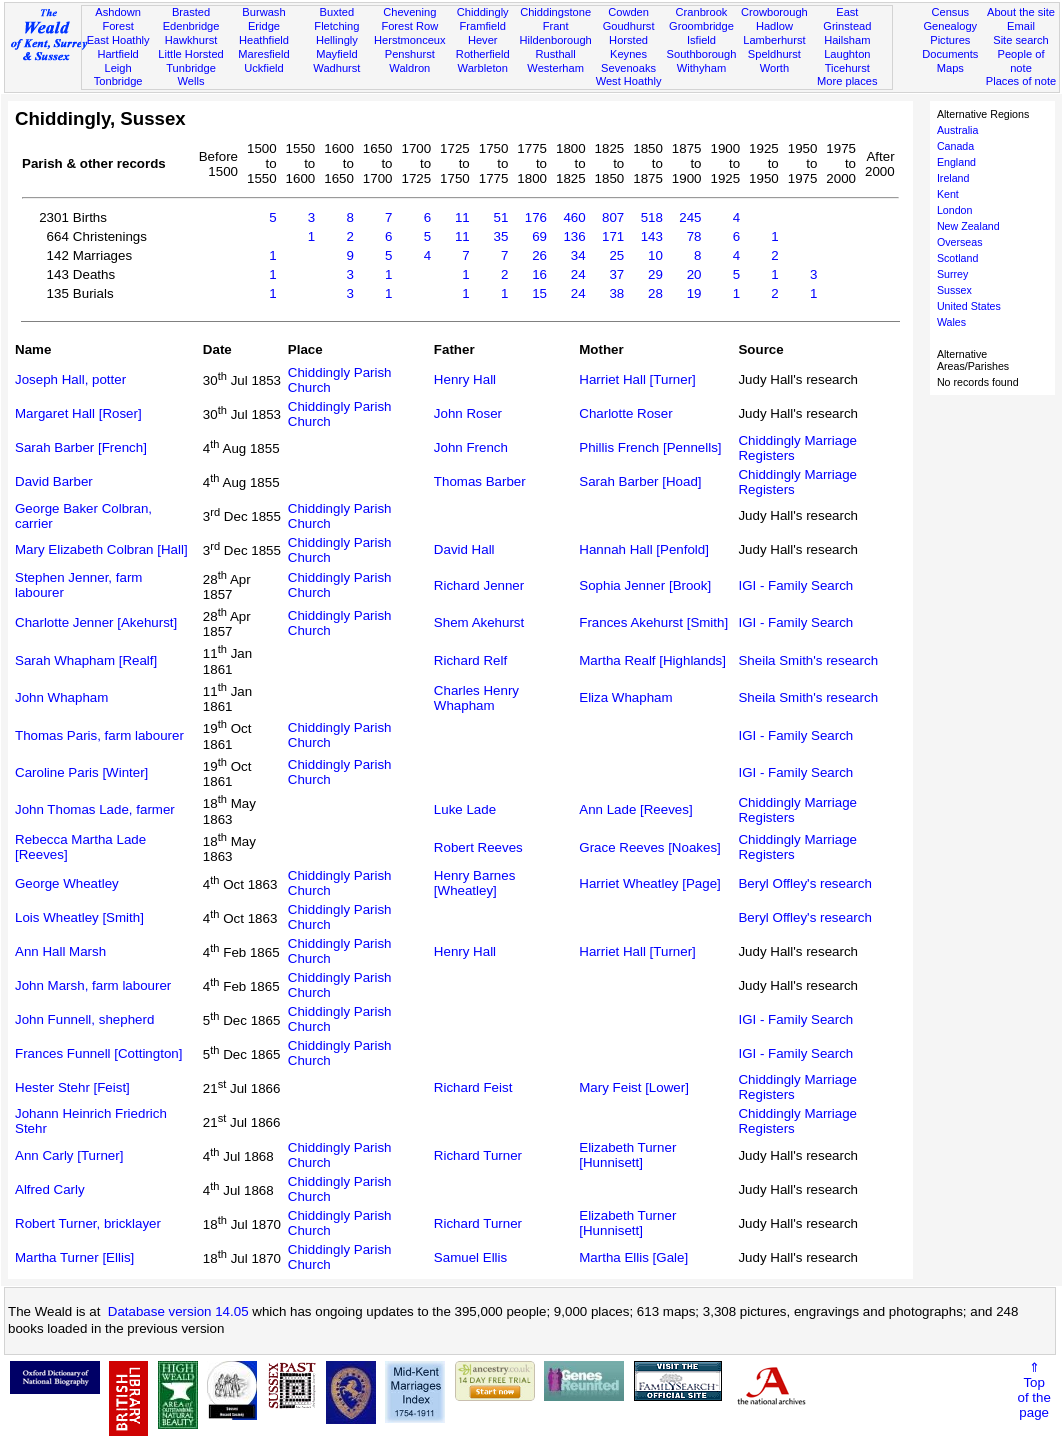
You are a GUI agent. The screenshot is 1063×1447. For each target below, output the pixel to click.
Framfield (483, 26)
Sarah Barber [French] (81, 447)
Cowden (628, 12)
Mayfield (336, 54)
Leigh (118, 68)
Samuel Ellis (470, 1257)
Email (1021, 26)
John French (471, 447)
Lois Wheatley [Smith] (79, 917)
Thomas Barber (480, 481)
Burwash (263, 12)
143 (652, 236)
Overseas (960, 242)
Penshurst (410, 54)
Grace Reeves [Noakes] (650, 847)
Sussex (954, 290)
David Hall (464, 549)
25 (616, 255)
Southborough (702, 54)
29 (655, 274)
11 (462, 217)
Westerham (555, 68)
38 (616, 293)
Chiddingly (483, 12)
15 (539, 293)
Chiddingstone (555, 12)
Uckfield (264, 68)
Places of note (1021, 81)
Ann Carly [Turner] (69, 1155)
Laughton (847, 54)
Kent (948, 194)
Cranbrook (702, 12)
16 (539, 274)
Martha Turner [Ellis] (74, 1257)
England (956, 162)
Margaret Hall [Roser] (78, 413)
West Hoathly (629, 81)
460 (574, 217)
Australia (957, 130)
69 (539, 236)
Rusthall (556, 54)
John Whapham (61, 697)
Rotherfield (483, 54)
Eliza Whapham (625, 697)
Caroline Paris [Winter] (81, 772)
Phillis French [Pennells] (650, 447)
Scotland (957, 258)
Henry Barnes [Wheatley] (475, 883)
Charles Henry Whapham (476, 698)
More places (847, 81)
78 (694, 236)
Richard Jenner (479, 585)
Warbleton (483, 68)
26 (539, 255)
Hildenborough (556, 40)
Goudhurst (629, 26)
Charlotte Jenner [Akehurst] (96, 622)
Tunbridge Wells (191, 75)
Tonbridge (118, 81)
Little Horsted (190, 54)
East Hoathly (118, 40)
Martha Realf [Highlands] (652, 660)
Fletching (336, 26)
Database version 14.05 (178, 1311)
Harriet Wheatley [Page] (650, 883)
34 (578, 255)
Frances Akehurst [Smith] (653, 622)
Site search (1021, 40)
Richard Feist (473, 1087)
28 (655, 293)
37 (616, 274)
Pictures (950, 40)
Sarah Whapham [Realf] (86, 660)
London (955, 210)
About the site (1021, 12)
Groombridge (701, 26)
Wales (951, 322)
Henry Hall (465, 379)
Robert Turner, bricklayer (88, 1223)
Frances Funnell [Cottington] (98, 1053)
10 (655, 255)
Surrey (952, 274)
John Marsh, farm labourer (93, 985)
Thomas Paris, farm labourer (99, 735)
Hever (483, 40)
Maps (950, 68)
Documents (950, 54)
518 (652, 217)
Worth (774, 68)
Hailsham (847, 40)
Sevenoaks (628, 68)
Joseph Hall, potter (70, 379)
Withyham (701, 68)
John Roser (468, 413)
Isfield (701, 40)
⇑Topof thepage (1033, 1390)
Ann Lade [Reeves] (635, 809)
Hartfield (117, 54)
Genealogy (950, 26)
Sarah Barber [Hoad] (640, 481)
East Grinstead (847, 19)
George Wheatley (67, 883)
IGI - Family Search (795, 585)
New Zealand (968, 226)
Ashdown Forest (118, 19)
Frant (556, 26)
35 (501, 236)
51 (501, 217)
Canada (955, 146)
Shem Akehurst (479, 622)
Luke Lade (465, 809)
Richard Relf (470, 660)
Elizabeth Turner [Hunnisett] (627, 1155)
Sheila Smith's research (808, 660)
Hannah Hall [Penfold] (644, 549)
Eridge (264, 26)
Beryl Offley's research (804, 883)
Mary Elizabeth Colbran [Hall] (101, 549)
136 (574, 236)
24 (578, 274)
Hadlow (774, 26)
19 (694, 293)
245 (690, 217)
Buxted (337, 12)
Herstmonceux (410, 40)
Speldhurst (774, 54)
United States (969, 306)
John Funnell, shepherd (84, 1019)
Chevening (409, 12)
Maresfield (263, 54)
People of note (1021, 61)
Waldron (409, 68)
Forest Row (409, 26)
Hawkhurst (191, 40)
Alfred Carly (50, 1189)
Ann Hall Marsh (60, 951)
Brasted (191, 12)
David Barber (54, 481)
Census (950, 12)
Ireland (953, 178)
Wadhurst (336, 68)
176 (536, 217)
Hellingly (337, 40)
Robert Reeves (478, 847)
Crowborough (774, 12)
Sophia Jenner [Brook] (645, 585)
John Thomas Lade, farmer (95, 809)
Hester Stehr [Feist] (72, 1087)
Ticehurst (847, 68)
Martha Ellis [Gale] (633, 1257)
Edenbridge (191, 26)
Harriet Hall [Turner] (637, 379)
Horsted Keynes (628, 47)
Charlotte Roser (625, 413)
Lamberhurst (774, 40)
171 (613, 236)
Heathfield (264, 40)
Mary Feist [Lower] (634, 1087)
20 (694, 274)
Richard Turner (478, 1155)
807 (613, 217)
